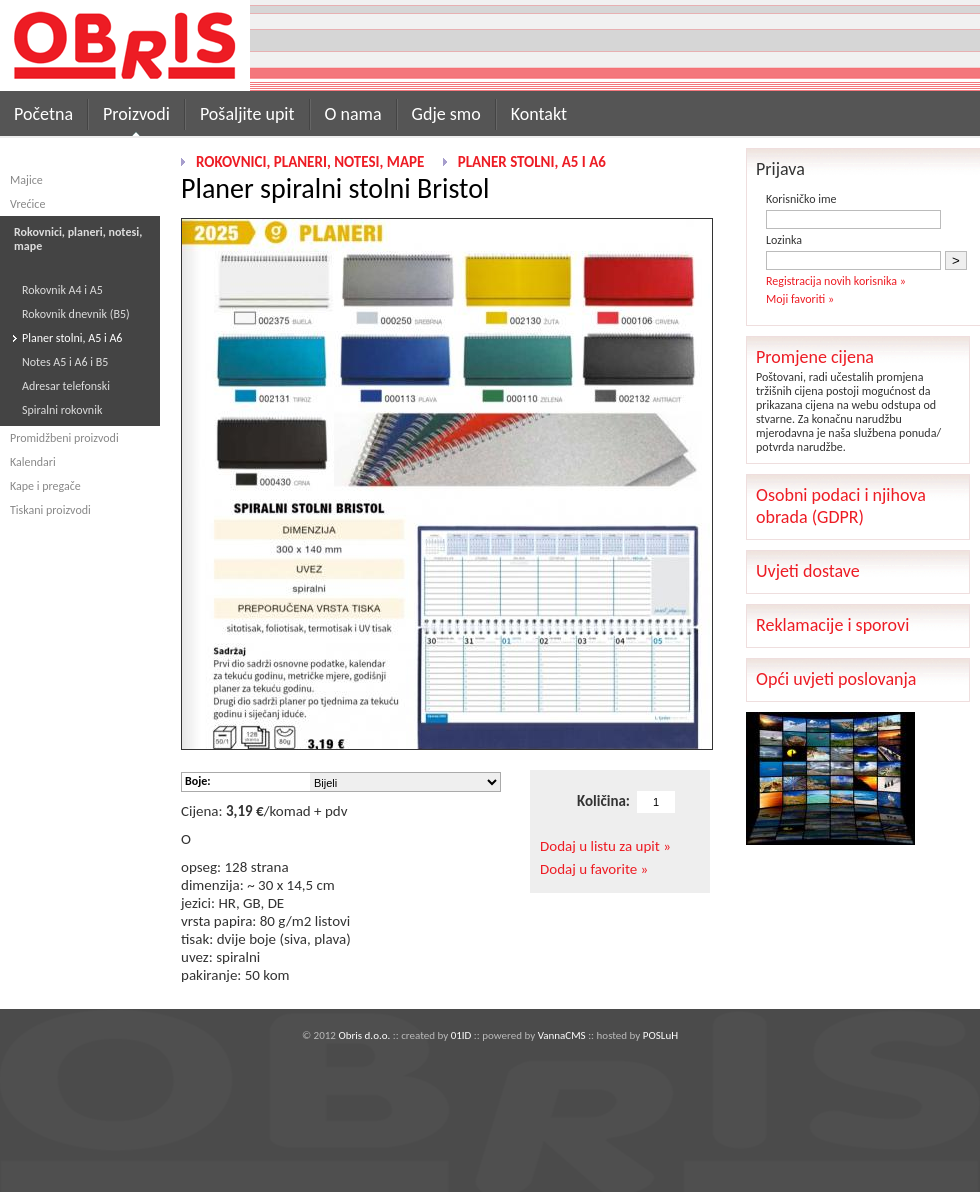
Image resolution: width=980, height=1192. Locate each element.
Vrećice (27, 204)
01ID (461, 1035)
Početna (43, 114)
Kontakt (539, 114)
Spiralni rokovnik (62, 410)
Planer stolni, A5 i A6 (72, 338)
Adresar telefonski (66, 386)
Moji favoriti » (800, 299)
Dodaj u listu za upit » (605, 846)
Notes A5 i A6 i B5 (65, 362)
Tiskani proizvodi (50, 510)
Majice (26, 180)
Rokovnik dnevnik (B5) (76, 314)
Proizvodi (136, 114)
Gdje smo (446, 114)
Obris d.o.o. (364, 1035)
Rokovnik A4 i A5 (62, 290)
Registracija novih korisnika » (836, 281)
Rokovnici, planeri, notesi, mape (310, 162)
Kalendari (33, 462)
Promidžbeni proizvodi (64, 438)
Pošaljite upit (247, 114)
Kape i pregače (45, 486)
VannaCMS (562, 1035)
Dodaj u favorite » (594, 869)
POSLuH (660, 1035)
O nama (353, 114)
